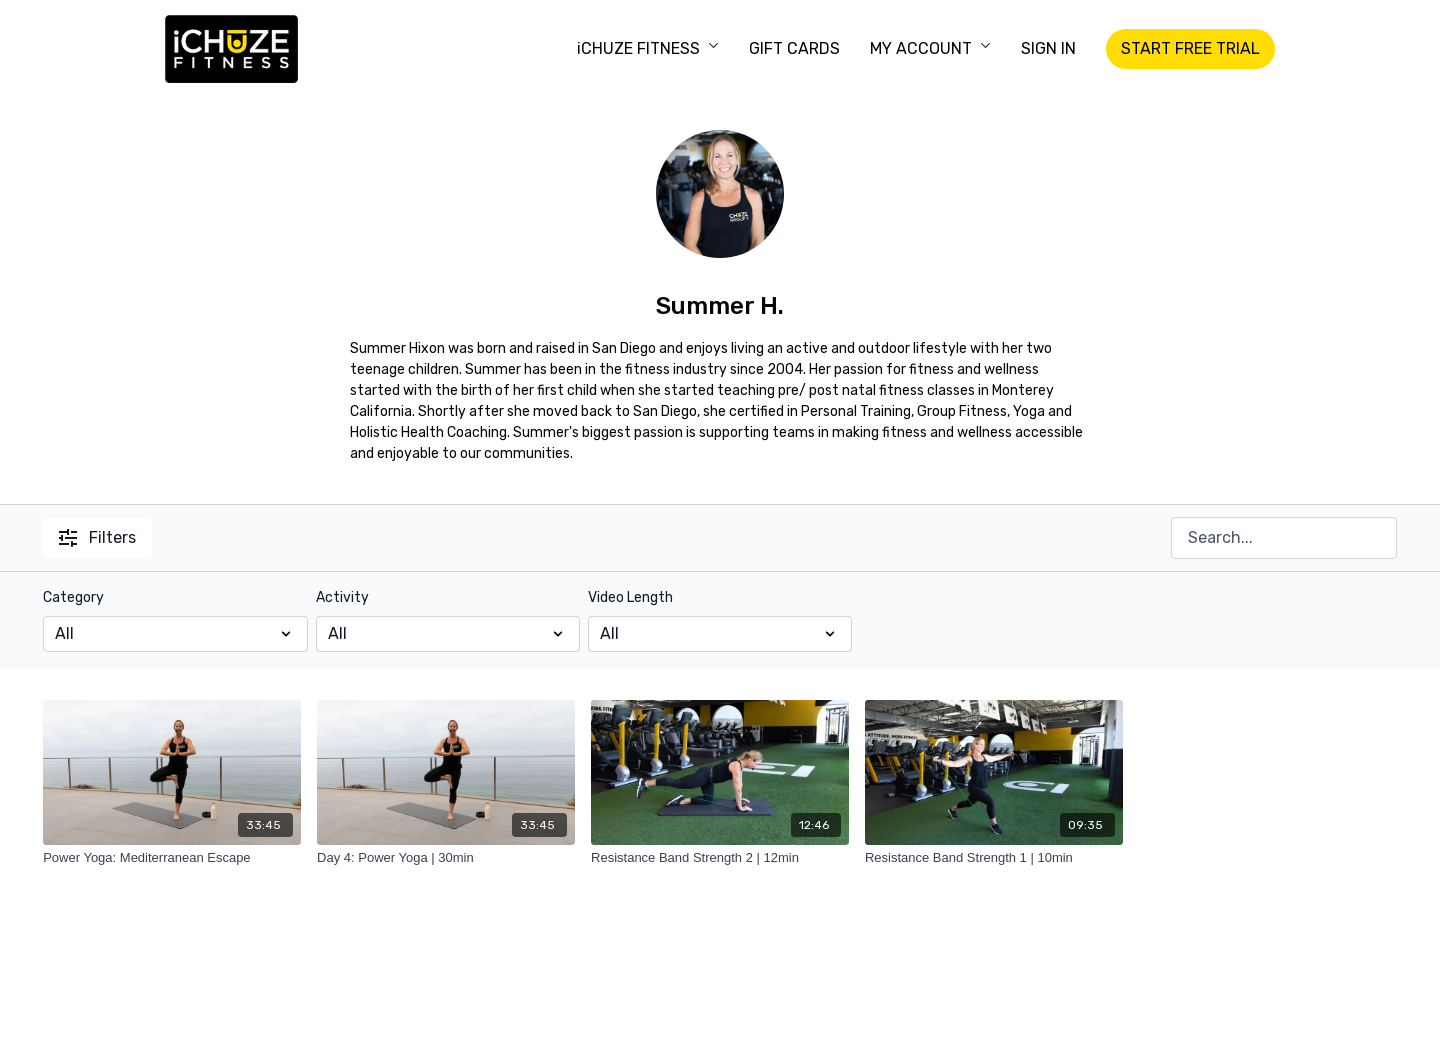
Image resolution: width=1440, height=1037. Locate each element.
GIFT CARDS (794, 48)
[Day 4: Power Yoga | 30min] (446, 858)
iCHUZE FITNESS (648, 48)
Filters (97, 537)
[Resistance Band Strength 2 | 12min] (720, 858)
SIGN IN (1048, 48)
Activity (342, 597)
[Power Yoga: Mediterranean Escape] (172, 858)
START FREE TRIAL (1190, 48)
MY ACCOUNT (930, 48)
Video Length (630, 597)
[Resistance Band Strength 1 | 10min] (994, 858)
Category (73, 597)
